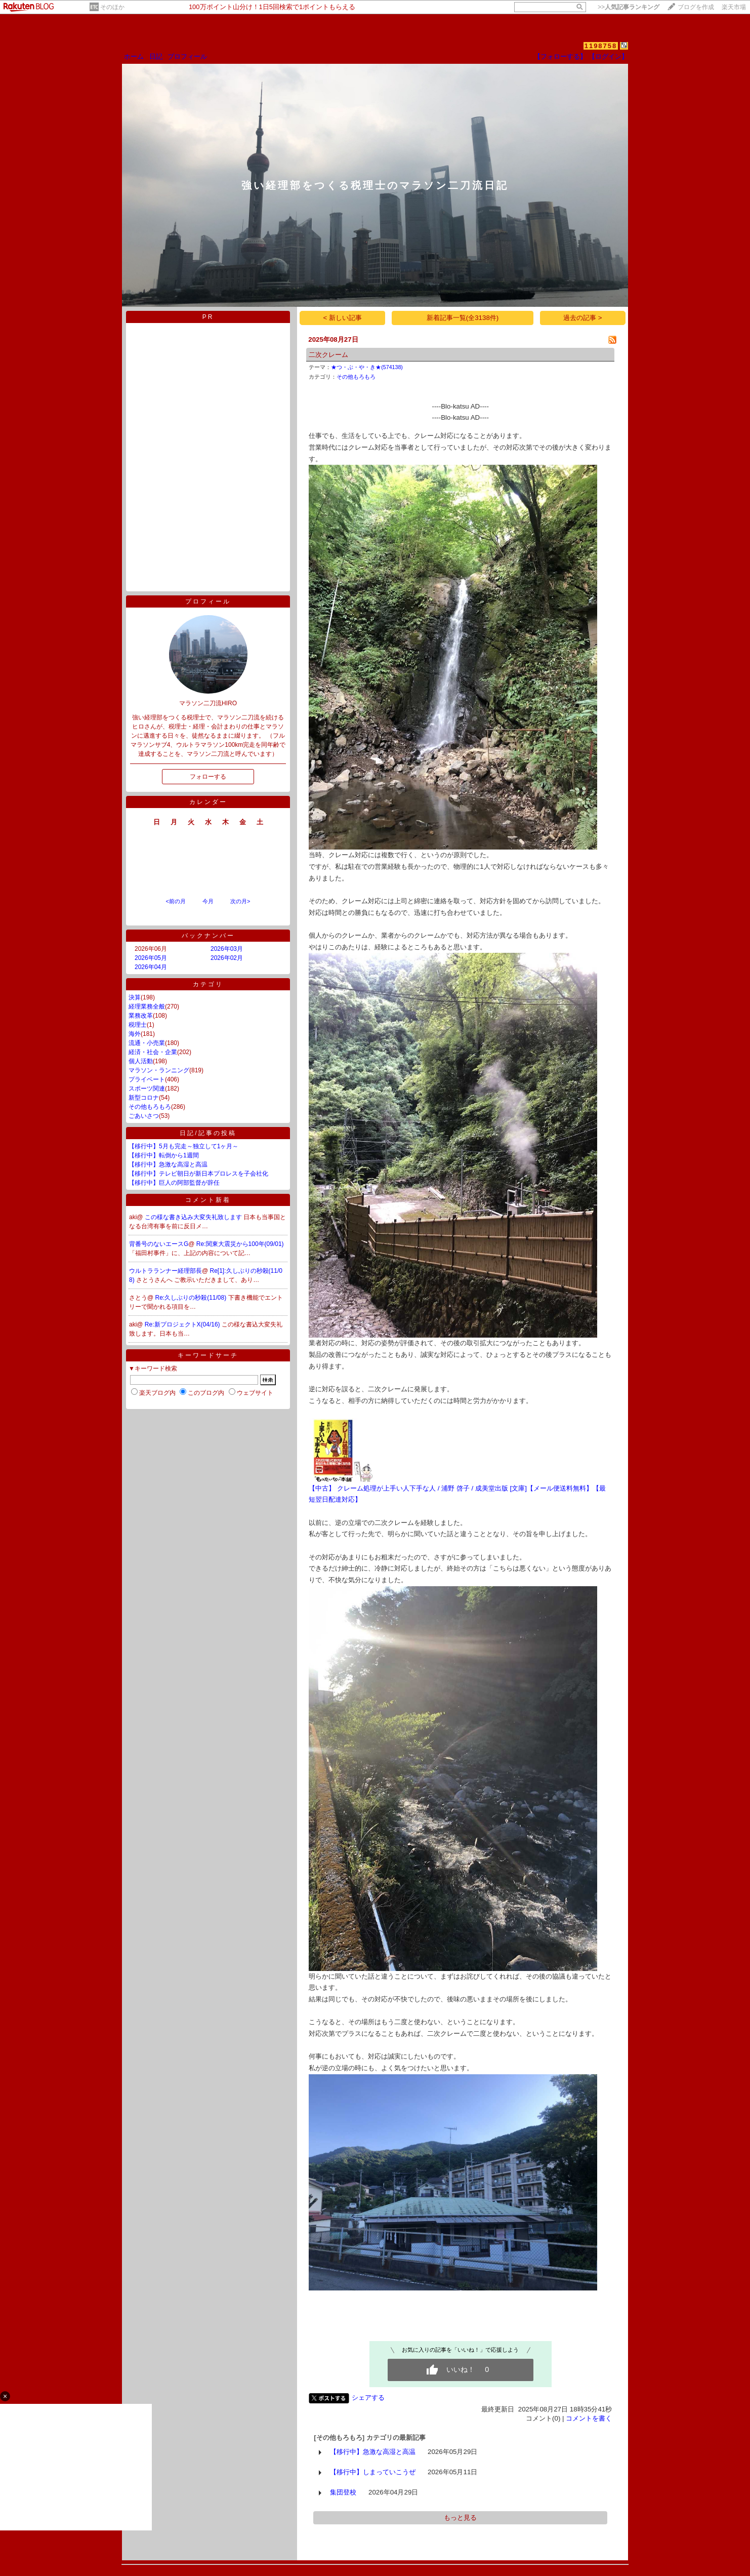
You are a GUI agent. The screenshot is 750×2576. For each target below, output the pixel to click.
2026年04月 (151, 967)
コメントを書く (589, 2418)
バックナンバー (208, 935)
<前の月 (175, 901)
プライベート (147, 1079)
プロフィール (187, 56)
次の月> (240, 901)
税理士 (138, 1024)
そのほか (112, 7)
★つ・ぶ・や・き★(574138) (367, 367)
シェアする (368, 2397)
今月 (208, 901)
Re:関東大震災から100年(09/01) (240, 1243)
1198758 (601, 46)
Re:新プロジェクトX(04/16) (183, 1324)
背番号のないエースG (158, 1243)
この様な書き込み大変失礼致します (194, 1217)
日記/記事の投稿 (208, 1133)
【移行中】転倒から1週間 (164, 1155)
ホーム (134, 56)
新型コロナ (144, 1097)
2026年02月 (227, 957)
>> (628, 7)
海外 (135, 1033)
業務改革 (141, 1015)
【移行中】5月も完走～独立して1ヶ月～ (183, 1146)
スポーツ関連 (147, 1088)
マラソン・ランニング (159, 1070)
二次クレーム (328, 354)
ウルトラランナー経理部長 (165, 1270)
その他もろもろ (150, 1106)
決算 (135, 997)
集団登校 (343, 2492)
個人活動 (141, 1061)
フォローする (208, 776)
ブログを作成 (696, 7)
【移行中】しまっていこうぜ (372, 2472)
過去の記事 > (582, 317)
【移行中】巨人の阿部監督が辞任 (174, 1182)
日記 (155, 56)
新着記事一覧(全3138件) (463, 317)
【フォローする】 (560, 56)
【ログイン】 (608, 56)
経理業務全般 (147, 1006)
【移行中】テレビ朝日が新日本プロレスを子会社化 (198, 1173)
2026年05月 (151, 957)
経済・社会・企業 (153, 1052)
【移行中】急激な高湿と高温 (168, 1164)
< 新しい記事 (342, 317)
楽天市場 (734, 7)
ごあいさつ (144, 1115)
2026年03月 (227, 948)
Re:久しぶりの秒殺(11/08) (191, 1297)
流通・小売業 (147, 1042)
